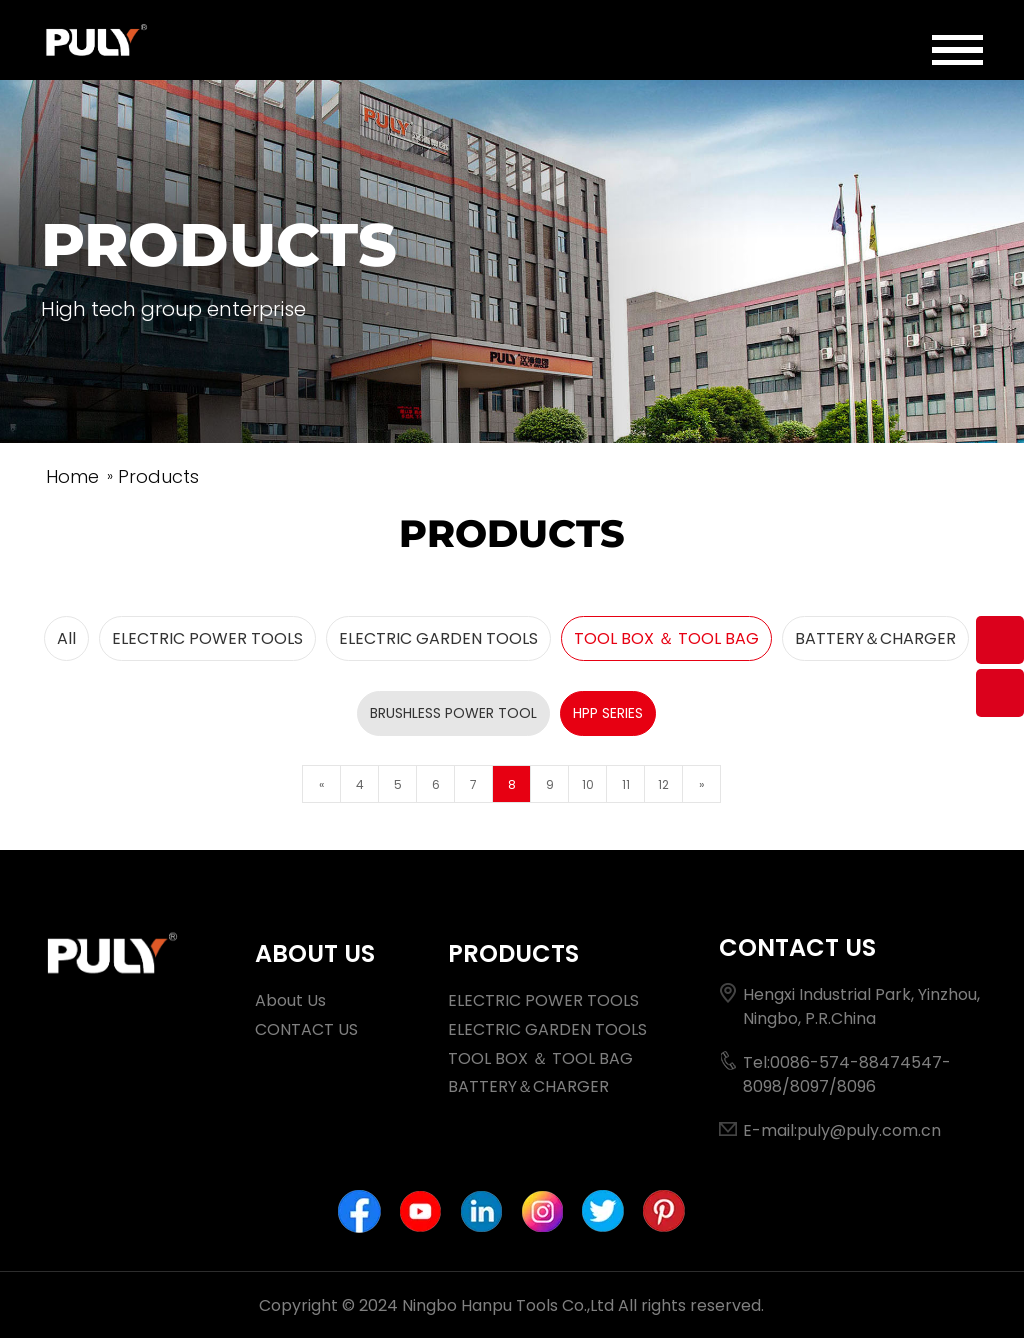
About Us (290, 1000)
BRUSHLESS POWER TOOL (453, 713)
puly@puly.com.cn (869, 1130)
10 (588, 784)
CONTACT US (306, 1029)
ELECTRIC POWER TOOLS (207, 638)
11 (626, 784)
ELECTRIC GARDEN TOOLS (438, 638)
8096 (856, 1086)
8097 (809, 1086)
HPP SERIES (608, 713)
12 (663, 784)
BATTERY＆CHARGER (875, 638)
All (66, 638)
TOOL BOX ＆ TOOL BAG (666, 638)
